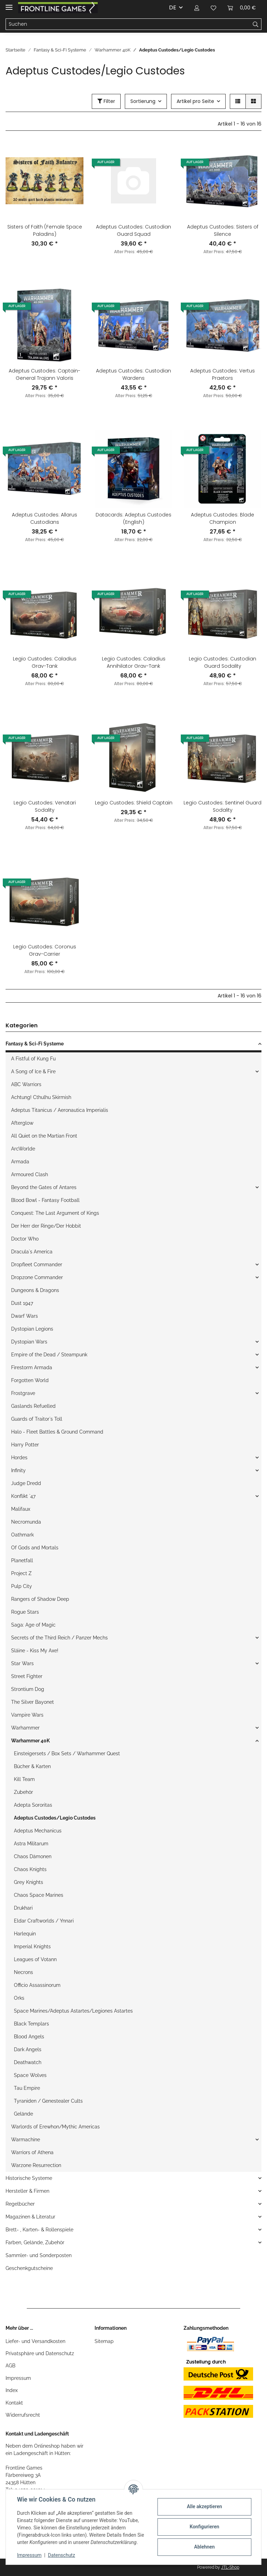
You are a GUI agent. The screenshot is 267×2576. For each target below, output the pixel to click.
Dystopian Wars (29, 1342)
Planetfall (22, 1560)
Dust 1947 (22, 1303)
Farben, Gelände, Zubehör (35, 2242)
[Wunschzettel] (213, 8)
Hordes (19, 1457)
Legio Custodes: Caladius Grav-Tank (44, 662)
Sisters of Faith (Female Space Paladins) (44, 230)
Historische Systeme (29, 2178)
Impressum (18, 2378)
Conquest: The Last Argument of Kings (55, 1213)
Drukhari (23, 1908)
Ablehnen (204, 2547)
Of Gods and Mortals (34, 1547)
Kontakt (14, 2403)
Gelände (23, 2114)
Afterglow (22, 1123)
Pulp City (21, 1586)
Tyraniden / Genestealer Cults (48, 2101)
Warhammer (25, 1728)
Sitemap (104, 2341)
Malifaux (20, 1509)
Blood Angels (29, 2036)
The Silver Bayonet (32, 1702)
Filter (106, 101)
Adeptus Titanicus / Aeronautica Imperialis (59, 1110)
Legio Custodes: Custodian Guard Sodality (222, 662)
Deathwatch (27, 2062)
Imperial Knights (32, 1946)
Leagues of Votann (35, 1959)
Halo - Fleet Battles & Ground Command (57, 1432)
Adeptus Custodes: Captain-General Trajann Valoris (44, 374)
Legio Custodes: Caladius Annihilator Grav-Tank (133, 662)
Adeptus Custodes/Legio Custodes (55, 1818)
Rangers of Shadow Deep (40, 1599)
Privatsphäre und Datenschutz (40, 2353)
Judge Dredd (26, 1483)
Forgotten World (30, 1380)
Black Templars (31, 2024)
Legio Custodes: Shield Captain (133, 802)
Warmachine (25, 2139)
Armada (20, 1161)
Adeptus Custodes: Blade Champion (222, 518)
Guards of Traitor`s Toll (36, 1419)
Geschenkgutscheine (29, 2268)
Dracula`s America (31, 1251)
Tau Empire (27, 2088)
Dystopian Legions (32, 1329)
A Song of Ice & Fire (33, 1071)
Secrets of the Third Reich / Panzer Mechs (59, 1637)
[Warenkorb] (241, 8)
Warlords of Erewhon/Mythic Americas (55, 2126)
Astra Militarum (31, 1843)
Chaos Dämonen (32, 1856)
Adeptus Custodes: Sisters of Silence (222, 230)
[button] (196, 8)
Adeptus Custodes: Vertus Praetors (222, 374)
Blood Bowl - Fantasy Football (45, 1200)
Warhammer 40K (30, 1740)
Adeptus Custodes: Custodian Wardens (133, 374)
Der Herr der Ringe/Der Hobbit (46, 1226)
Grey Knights (28, 1882)
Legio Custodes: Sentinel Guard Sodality (222, 806)
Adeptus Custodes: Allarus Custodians (44, 518)
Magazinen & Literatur (30, 2217)
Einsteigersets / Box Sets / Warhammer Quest (67, 1753)
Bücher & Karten (32, 1766)
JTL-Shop (230, 2567)
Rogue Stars (25, 1612)
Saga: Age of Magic (33, 1625)
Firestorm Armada (31, 1367)
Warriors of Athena (32, 2152)
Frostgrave (23, 1393)
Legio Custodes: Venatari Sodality (45, 806)
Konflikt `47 (23, 1496)
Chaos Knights (30, 1869)
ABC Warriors (26, 1084)
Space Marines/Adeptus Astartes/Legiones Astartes (73, 2011)
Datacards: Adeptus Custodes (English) (133, 518)
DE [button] (172, 7)
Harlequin (25, 1933)
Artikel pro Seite (195, 101)
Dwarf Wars (24, 1316)
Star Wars (22, 1663)
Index (12, 2390)
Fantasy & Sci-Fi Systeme (35, 1043)
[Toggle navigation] (9, 4)
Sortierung (142, 101)
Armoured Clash (29, 1174)
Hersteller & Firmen (27, 2191)
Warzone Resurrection (36, 2165)
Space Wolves (30, 2075)
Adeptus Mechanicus (38, 1830)
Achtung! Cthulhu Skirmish (41, 1097)
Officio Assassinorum (37, 1985)
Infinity (18, 1470)
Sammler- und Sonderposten (39, 2255)
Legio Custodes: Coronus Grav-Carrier (44, 950)
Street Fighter (26, 1676)
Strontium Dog (27, 1689)
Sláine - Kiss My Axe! (34, 1650)
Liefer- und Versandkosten (35, 2341)
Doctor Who (25, 1239)
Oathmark (22, 1535)
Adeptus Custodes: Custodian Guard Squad (133, 230)
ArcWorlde (23, 1148)
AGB (10, 2365)
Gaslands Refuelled (33, 1406)
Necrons (23, 1972)
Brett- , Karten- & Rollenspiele (39, 2229)
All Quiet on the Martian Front (44, 1136)
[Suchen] (128, 24)
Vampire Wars (27, 1715)
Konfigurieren (204, 2526)
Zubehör (23, 1792)
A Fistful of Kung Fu (33, 1058)
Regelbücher (20, 2204)
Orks (19, 1998)
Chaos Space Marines (38, 1895)
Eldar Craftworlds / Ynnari (44, 1921)
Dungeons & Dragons (35, 1290)
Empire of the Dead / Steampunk (49, 1354)
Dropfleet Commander (36, 1264)
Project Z (21, 1573)
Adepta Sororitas (33, 1805)
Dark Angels (27, 2049)
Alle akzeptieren (204, 2506)
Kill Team (24, 1779)
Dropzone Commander (37, 1277)
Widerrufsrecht (23, 2415)
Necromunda (26, 1522)
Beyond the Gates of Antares (43, 1187)
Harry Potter (25, 1444)
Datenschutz (61, 2555)
